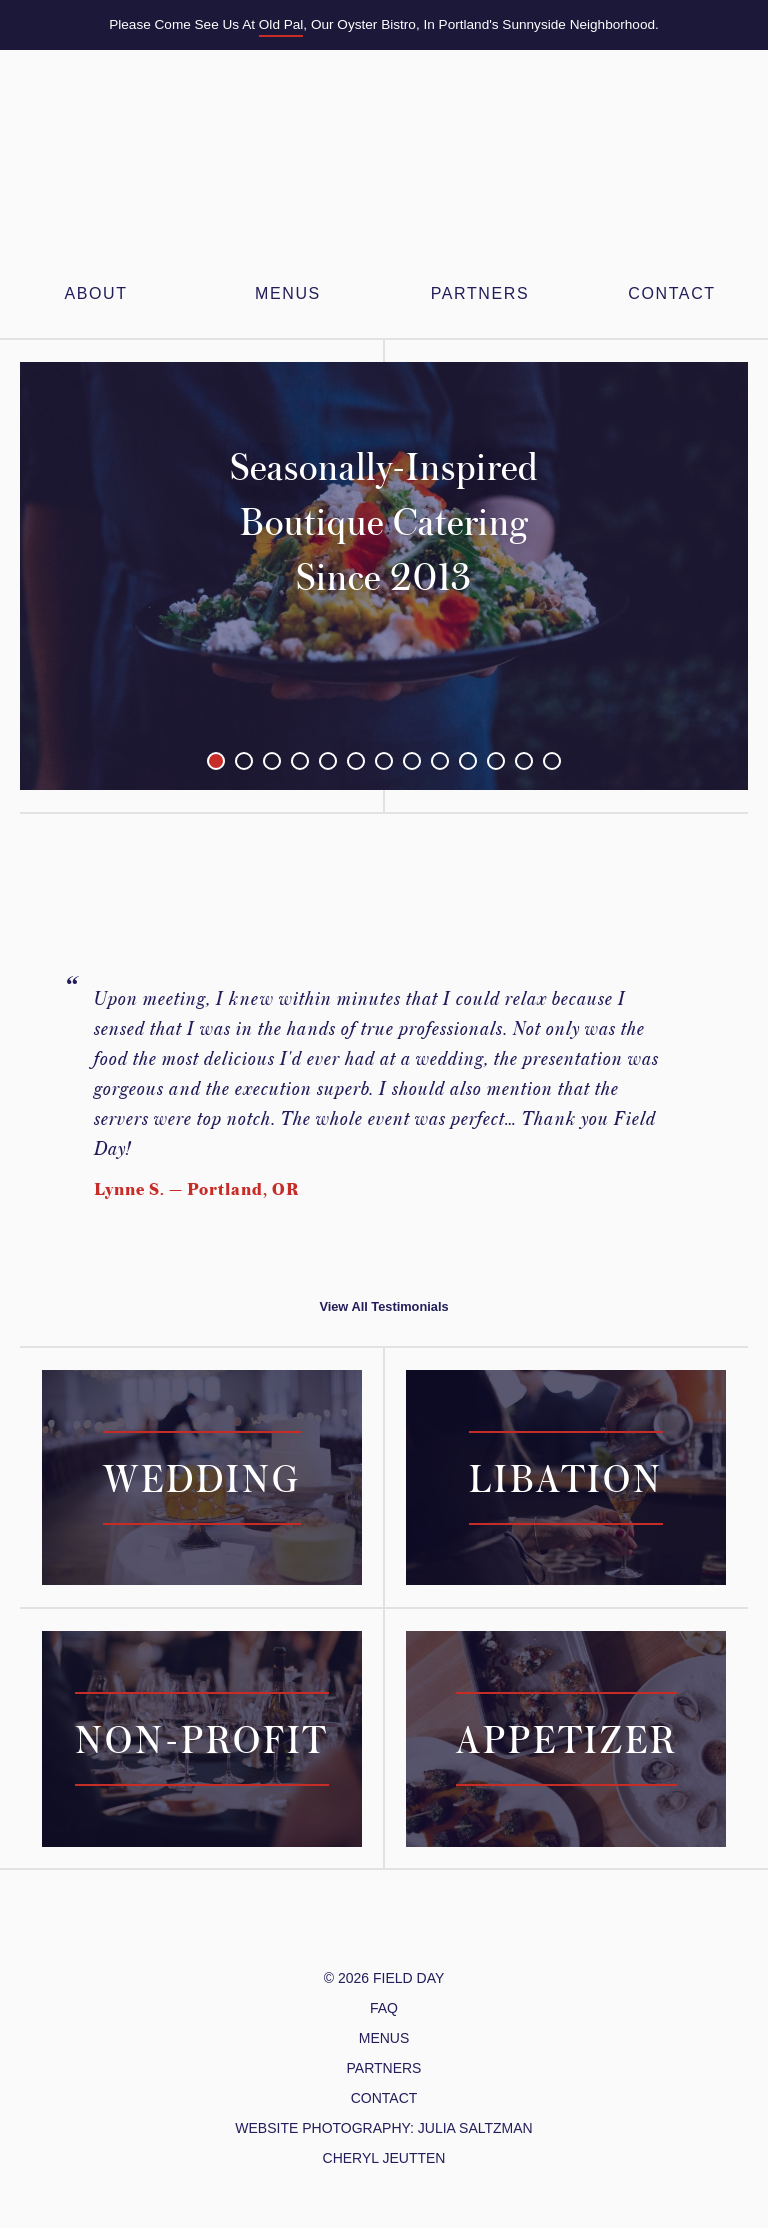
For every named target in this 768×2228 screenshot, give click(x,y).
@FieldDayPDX (323, 1930)
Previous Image (93, 576)
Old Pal (281, 24)
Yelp (430, 1930)
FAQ (384, 2008)
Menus (384, 2038)
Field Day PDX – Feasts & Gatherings (384, 171)
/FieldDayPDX (369, 1930)
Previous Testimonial (39, 1079)
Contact (671, 293)
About (95, 293)
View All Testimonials (383, 1306)
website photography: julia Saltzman (383, 2128)
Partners (384, 2068)
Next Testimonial (729, 1079)
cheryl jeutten (384, 2158)
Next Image (675, 576)
